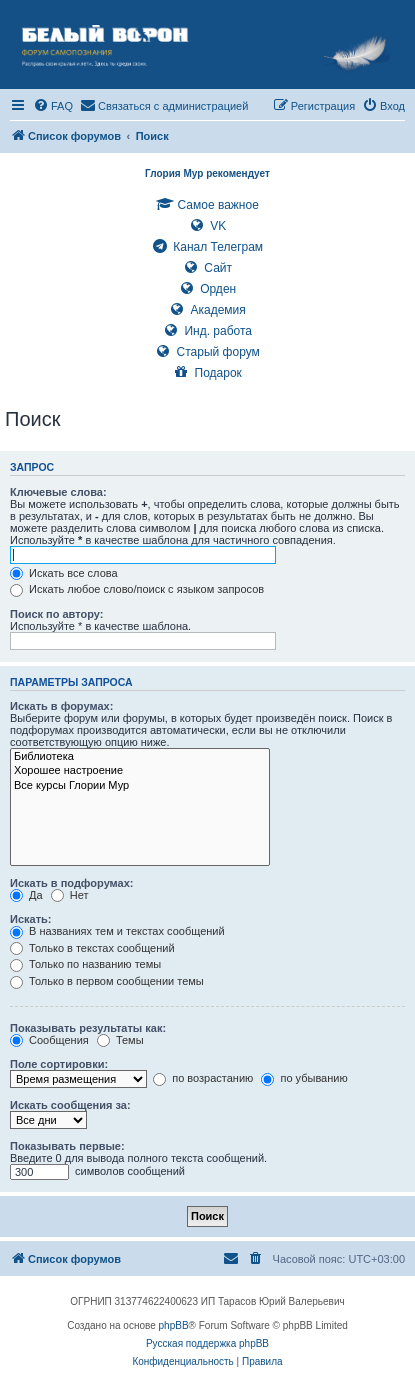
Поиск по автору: (56, 614)
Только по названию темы (85, 964)
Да (26, 895)
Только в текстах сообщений (92, 948)
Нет (70, 895)
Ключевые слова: (58, 492)
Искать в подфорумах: (72, 883)
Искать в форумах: (61, 706)
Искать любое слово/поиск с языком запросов (137, 589)
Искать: (30, 919)
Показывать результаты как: (88, 1028)
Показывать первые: (67, 1146)
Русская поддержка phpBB (207, 1343)
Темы (120, 1040)
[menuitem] (53, 106)
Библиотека (140, 757)
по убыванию (304, 1078)
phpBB (174, 1325)
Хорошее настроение (140, 771)
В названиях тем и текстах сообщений (117, 931)
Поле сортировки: (59, 1064)
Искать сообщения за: (70, 1105)
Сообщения (49, 1040)
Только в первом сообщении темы (107, 981)
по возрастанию (203, 1078)
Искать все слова (64, 573)
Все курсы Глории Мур (140, 786)
